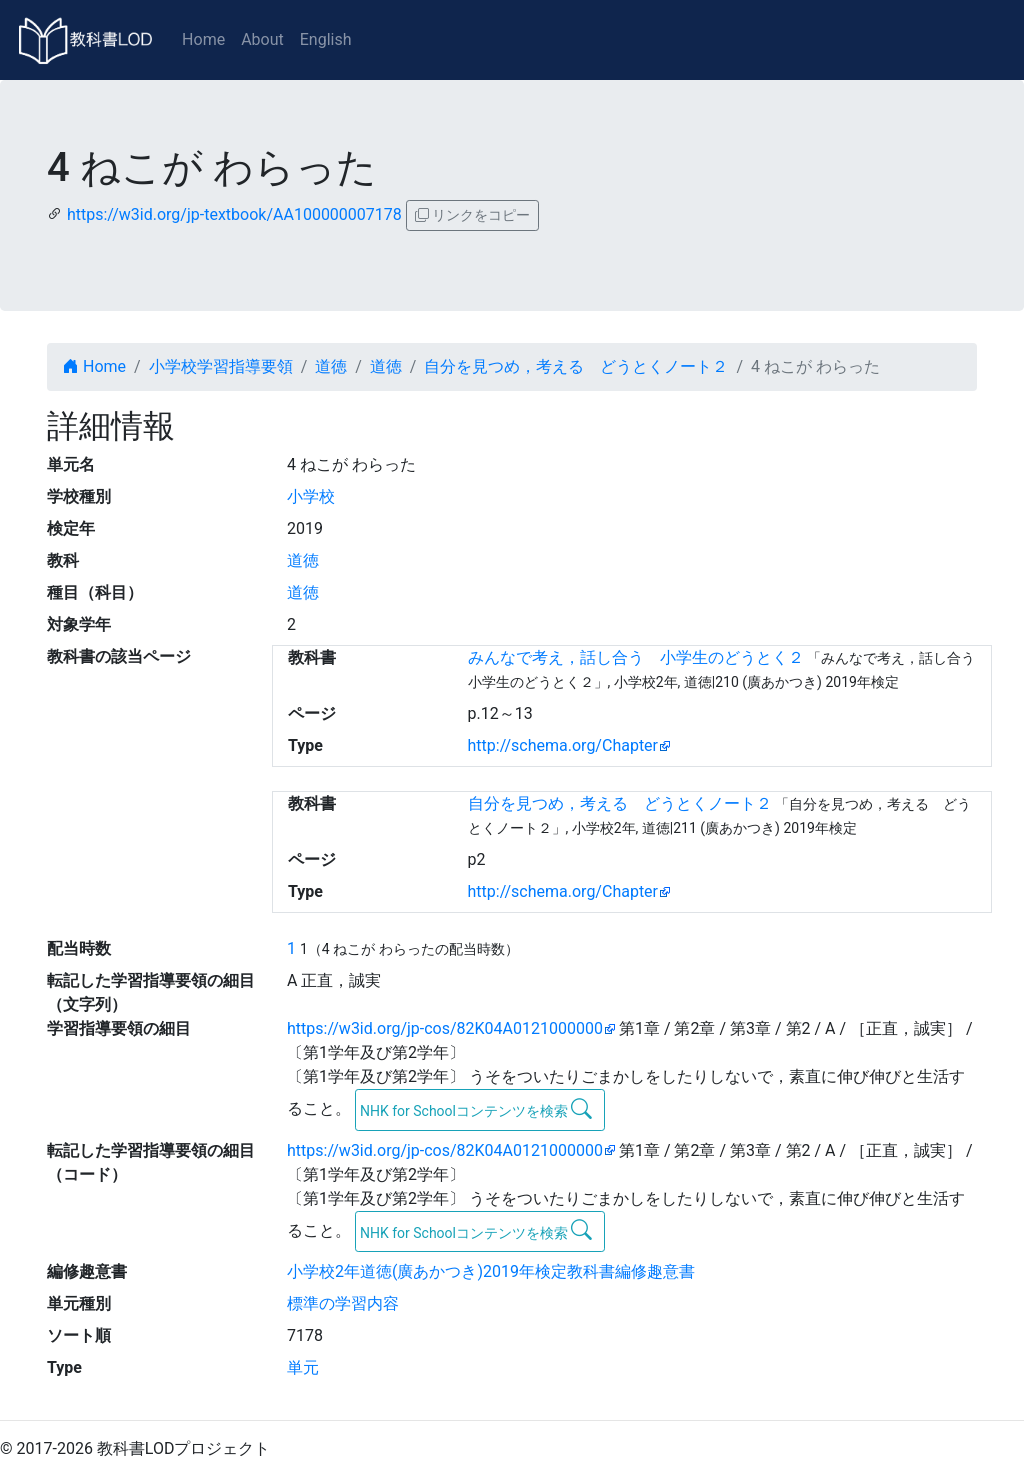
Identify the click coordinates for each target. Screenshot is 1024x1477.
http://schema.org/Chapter (563, 745)
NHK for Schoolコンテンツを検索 (476, 1109)
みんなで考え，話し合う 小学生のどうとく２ (636, 657)
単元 (303, 1367)
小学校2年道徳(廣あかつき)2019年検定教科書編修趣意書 (491, 1271)
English (326, 39)
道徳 (331, 366)
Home (203, 39)
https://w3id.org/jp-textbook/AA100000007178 (234, 214)
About (262, 39)
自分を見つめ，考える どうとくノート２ (576, 366)
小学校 (311, 496)
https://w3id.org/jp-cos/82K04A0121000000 (445, 1028)
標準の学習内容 (343, 1303)
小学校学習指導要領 (221, 366)
